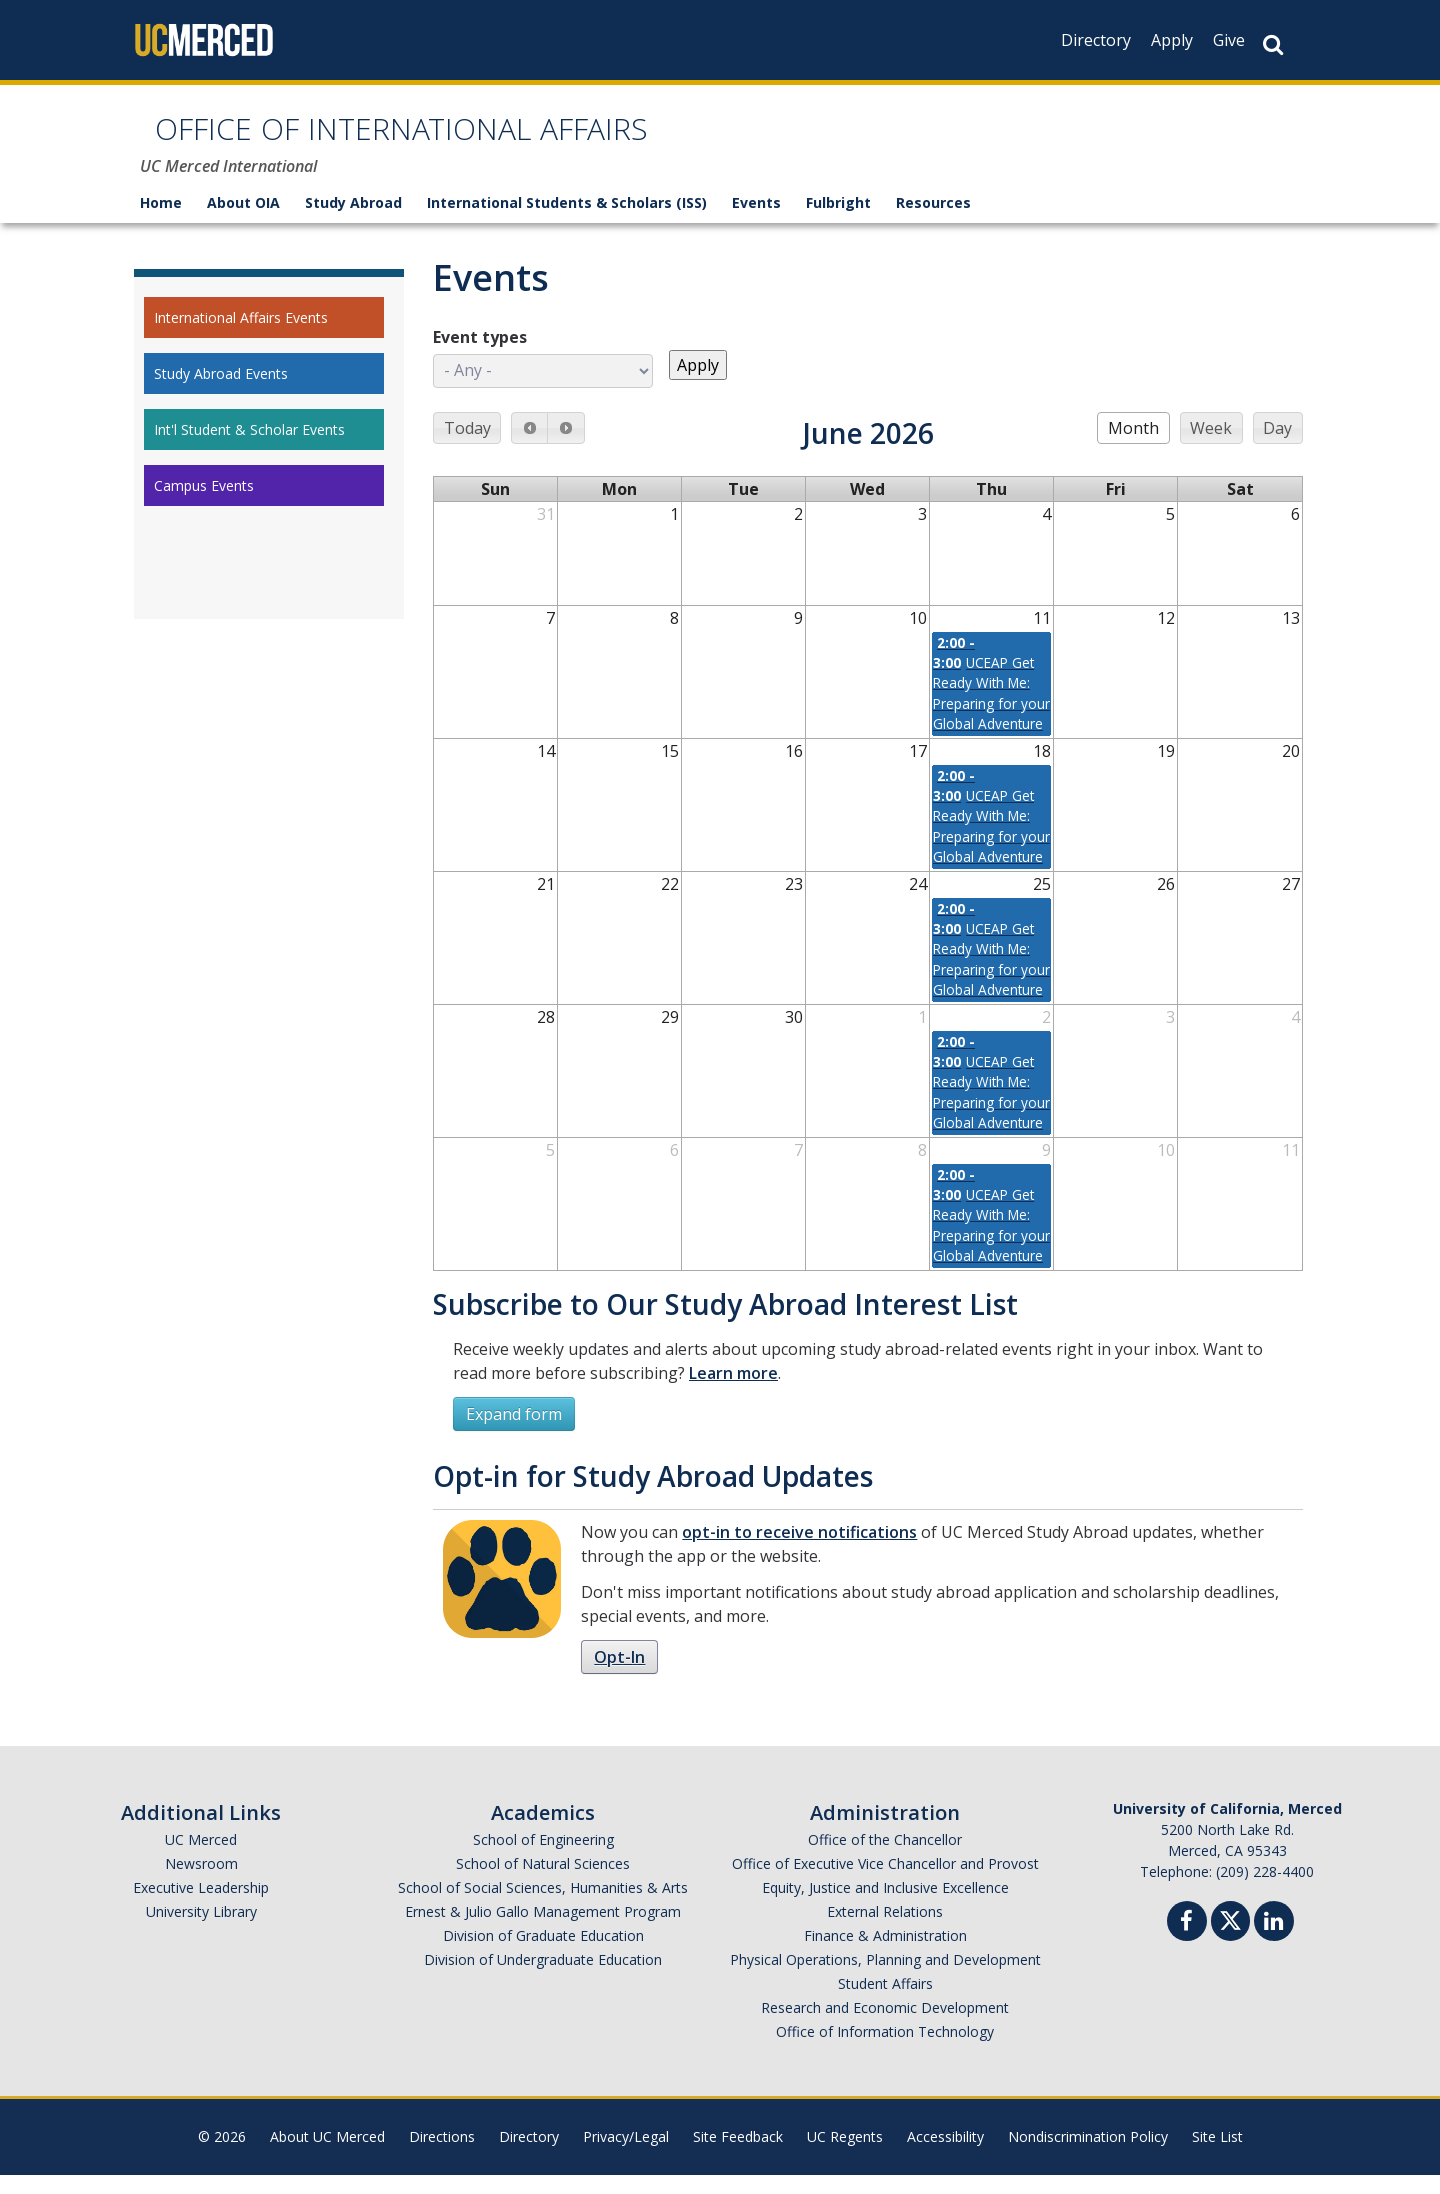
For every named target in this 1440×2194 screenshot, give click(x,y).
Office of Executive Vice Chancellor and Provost (885, 1882)
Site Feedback (738, 2155)
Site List (1217, 2155)
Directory (1096, 40)
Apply (1172, 40)
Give (1229, 40)
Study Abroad (353, 221)
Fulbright (838, 221)
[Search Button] (1273, 44)
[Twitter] (1230, 1937)
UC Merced (201, 1858)
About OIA (243, 221)
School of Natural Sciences (543, 1882)
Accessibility (945, 2155)
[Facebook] (1187, 1942)
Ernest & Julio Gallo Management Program (543, 1930)
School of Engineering (543, 1858)
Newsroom (201, 1882)
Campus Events (204, 504)
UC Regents (845, 2155)
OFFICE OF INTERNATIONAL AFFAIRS (503, 143)
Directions (442, 2155)
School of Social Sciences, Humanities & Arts (543, 1906)
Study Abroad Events (221, 392)
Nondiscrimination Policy (1088, 2155)
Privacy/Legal (626, 2155)
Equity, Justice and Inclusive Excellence (885, 1906)
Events (756, 221)
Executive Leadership (201, 1906)
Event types (480, 356)
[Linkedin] (1274, 1942)
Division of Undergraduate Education (543, 1978)
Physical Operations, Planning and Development (885, 1978)
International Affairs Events (241, 336)
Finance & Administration (885, 1954)
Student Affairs (885, 2002)
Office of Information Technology (885, 2050)
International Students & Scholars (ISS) (567, 221)
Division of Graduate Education (543, 1954)
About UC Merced (327, 2155)
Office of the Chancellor (885, 1858)
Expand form (514, 1433)
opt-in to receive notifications (799, 1551)
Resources (933, 221)
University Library (201, 1930)
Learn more (733, 1392)
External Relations (885, 1930)
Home (161, 221)
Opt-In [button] (619, 1676)
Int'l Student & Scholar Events (249, 448)
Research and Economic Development (885, 2026)
